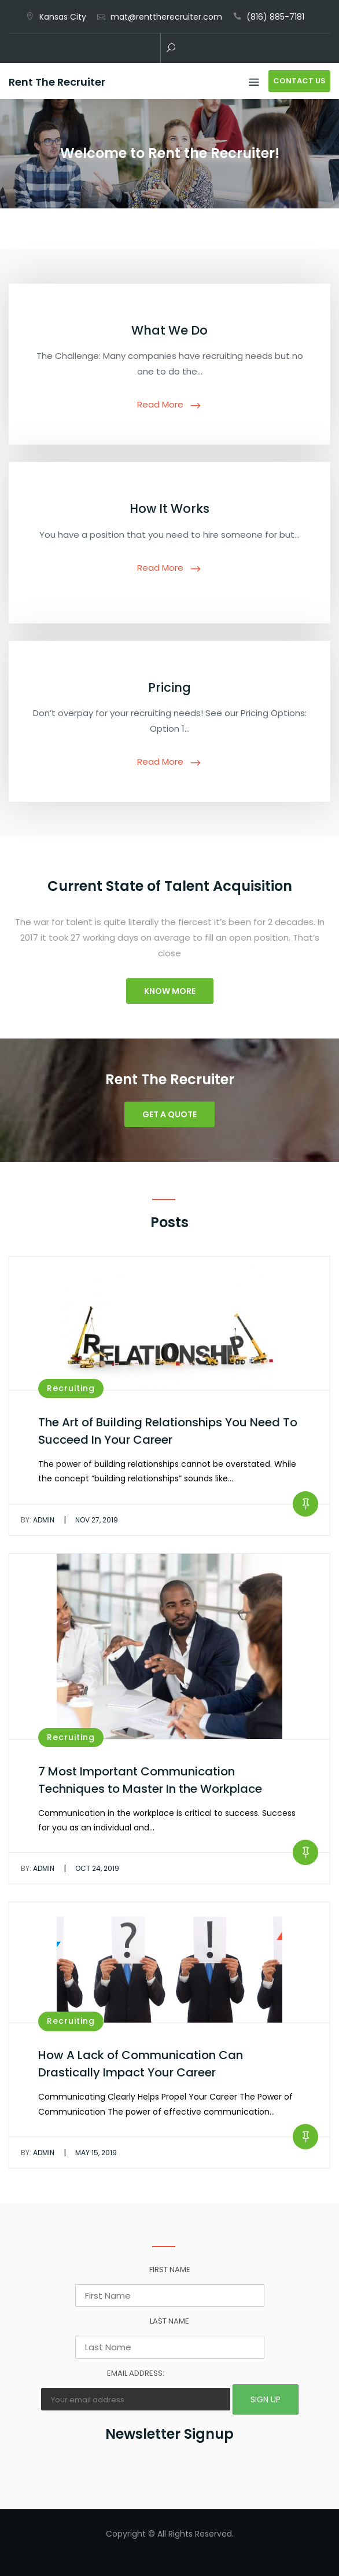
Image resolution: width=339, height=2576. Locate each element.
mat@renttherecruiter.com (166, 17)
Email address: (135, 2373)
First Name (169, 2269)
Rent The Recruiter (57, 82)
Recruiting (71, 1388)
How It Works (169, 508)
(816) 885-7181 (275, 17)
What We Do (169, 330)
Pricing (169, 687)
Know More (170, 991)
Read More (160, 404)
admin (37, 1520)
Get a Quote (169, 1114)
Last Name (169, 2321)
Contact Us (299, 80)
